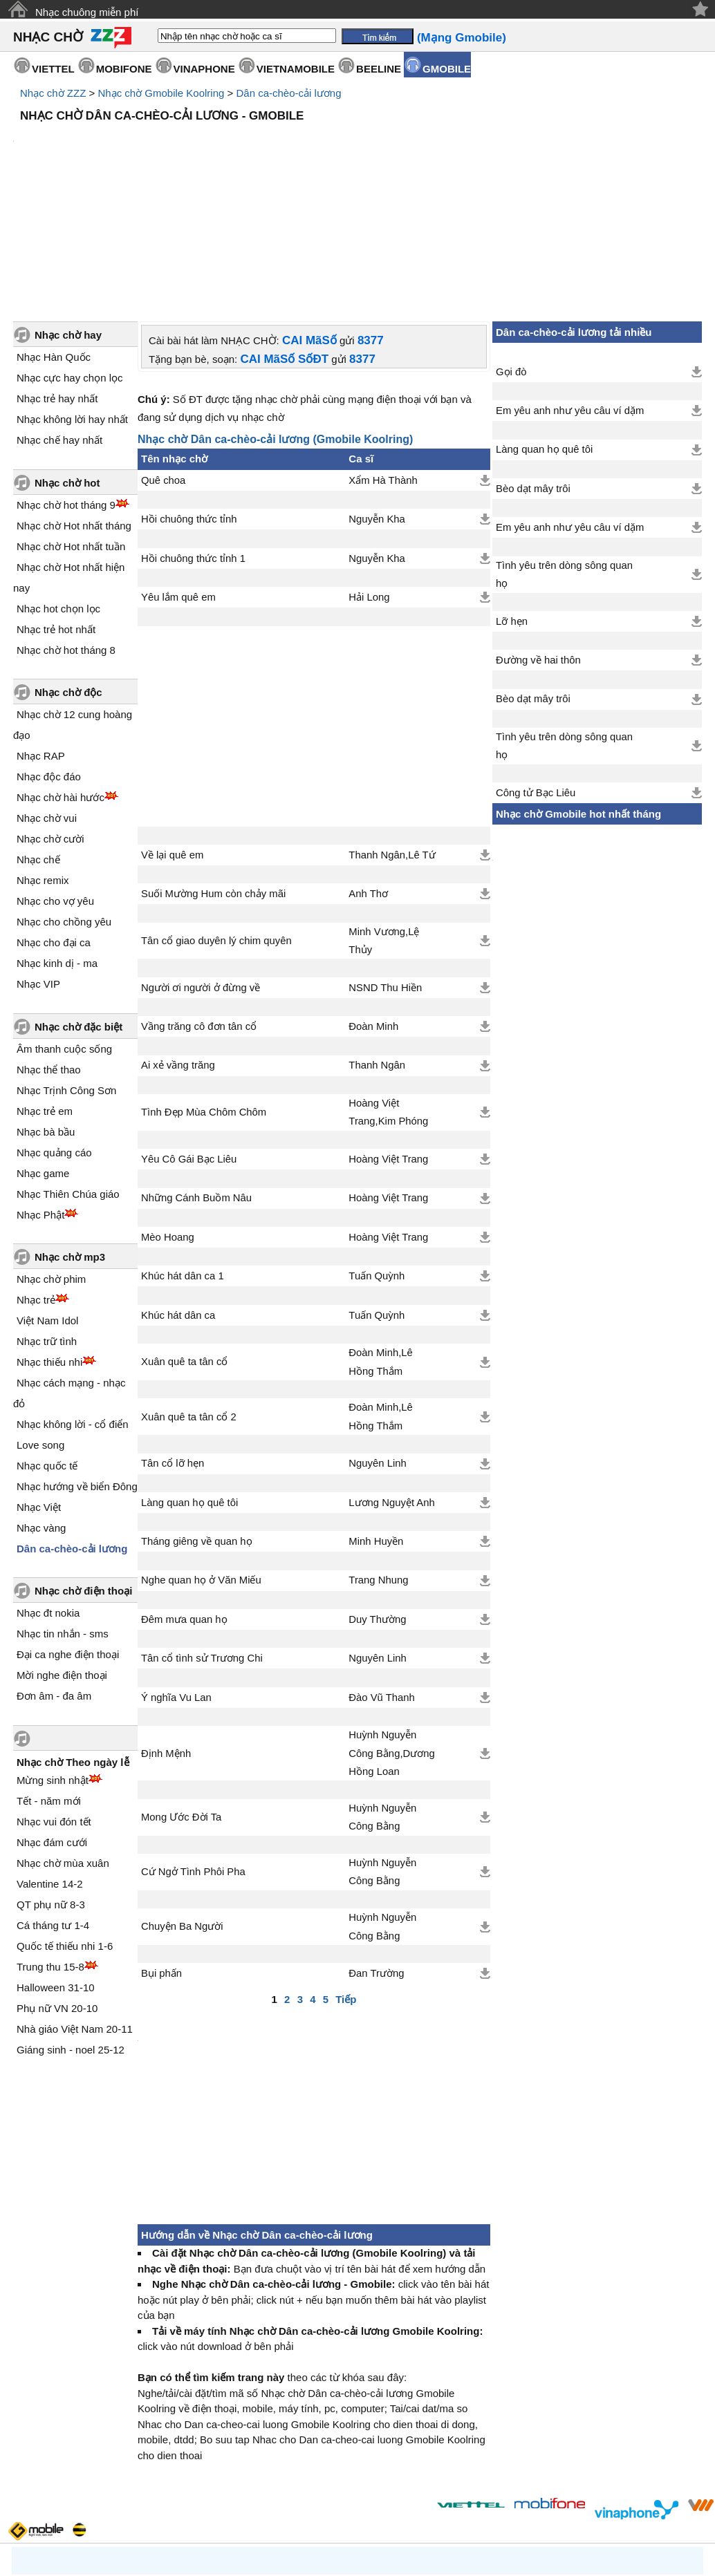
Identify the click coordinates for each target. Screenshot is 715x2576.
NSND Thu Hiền (385, 870)
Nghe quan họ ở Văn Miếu (201, 1462)
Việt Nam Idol (47, 1203)
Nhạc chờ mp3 (70, 1139)
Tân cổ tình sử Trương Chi (202, 1540)
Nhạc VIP (38, 866)
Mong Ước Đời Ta (181, 1699)
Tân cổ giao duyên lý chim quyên (216, 823)
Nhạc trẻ (36, 1182)
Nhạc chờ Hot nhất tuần (71, 429)
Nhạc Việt (39, 1389)
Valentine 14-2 (50, 1766)
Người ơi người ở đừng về (200, 870)
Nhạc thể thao (49, 952)
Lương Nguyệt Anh (391, 1385)
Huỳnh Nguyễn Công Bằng (382, 1699)
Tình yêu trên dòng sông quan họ (564, 456)
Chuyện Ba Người (182, 1808)
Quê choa (163, 362)
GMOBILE (447, 69)
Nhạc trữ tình (47, 1224)
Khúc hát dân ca (178, 1197)
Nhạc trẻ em (45, 993)
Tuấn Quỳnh (377, 1158)
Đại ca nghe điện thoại (68, 1537)
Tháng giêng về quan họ (196, 1423)
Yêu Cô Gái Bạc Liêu (188, 1041)
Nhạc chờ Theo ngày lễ (73, 1645)
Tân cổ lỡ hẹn (172, 1345)
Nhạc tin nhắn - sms (63, 1516)
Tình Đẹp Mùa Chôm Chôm (203, 994)
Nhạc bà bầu (46, 1014)
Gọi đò (511, 254)
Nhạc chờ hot (67, 365)
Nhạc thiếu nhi (49, 1244)
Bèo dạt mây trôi (533, 371)
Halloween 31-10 (56, 1870)
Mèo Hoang (167, 1119)
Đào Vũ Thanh (381, 1580)
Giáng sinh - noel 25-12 (70, 1932)
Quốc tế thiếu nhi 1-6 (65, 1828)
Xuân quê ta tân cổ (184, 1244)
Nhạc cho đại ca (54, 825)
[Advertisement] (357, 165)
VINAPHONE (204, 69)
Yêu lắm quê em (178, 479)
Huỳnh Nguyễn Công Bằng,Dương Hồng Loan (391, 1636)
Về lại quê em (172, 737)
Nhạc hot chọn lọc (58, 491)
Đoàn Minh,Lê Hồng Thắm (380, 1244)
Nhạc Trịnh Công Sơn (66, 973)
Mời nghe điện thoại (62, 1557)
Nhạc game (43, 1056)
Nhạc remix (43, 763)
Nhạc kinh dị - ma (57, 846)
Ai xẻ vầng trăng (178, 947)
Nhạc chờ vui (47, 700)
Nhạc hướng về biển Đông (77, 1369)
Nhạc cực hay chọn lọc (70, 260)
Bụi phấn (161, 1855)
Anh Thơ (368, 776)
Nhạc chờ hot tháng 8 (66, 532)
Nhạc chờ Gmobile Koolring (161, 93)
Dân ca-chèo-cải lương (288, 93)
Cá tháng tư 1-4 (53, 1808)
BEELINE (378, 69)
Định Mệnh (166, 1636)
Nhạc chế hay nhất (59, 322)
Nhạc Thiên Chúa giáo (68, 1076)
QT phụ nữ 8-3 (51, 1787)
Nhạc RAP (41, 638)
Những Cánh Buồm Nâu (196, 1080)
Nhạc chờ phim (51, 1161)
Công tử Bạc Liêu (535, 675)
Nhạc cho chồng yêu (64, 804)
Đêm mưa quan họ (184, 1501)
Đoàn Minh (373, 908)
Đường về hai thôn (538, 542)
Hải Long (369, 479)
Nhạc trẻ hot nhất (56, 512)
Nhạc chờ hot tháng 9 (66, 387)
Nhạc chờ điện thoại (83, 1473)
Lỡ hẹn (512, 503)
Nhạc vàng (41, 1410)
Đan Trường (376, 1855)
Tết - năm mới (49, 1683)
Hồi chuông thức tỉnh (189, 401)
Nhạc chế (38, 742)
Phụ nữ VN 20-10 (57, 1891)
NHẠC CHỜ (48, 37)
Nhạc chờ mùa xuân (63, 1745)
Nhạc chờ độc (68, 575)
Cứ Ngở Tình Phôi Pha (193, 1754)
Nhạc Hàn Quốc (54, 239)
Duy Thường (377, 1501)
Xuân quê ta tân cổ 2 (188, 1299)
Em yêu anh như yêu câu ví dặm (570, 293)
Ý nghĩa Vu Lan (176, 1580)
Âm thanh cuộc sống (64, 931)
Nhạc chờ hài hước (60, 680)
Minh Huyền (376, 1423)
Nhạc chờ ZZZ (53, 93)
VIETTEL (53, 69)
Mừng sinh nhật (53, 1662)
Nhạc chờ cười (50, 721)
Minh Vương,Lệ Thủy (384, 823)
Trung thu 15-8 (50, 1849)
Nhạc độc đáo (49, 659)
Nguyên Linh (377, 1345)
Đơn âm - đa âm (54, 1578)
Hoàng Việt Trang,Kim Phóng (388, 994)
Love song (40, 1327)
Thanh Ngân (377, 947)
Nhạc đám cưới (52, 1725)
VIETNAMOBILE (296, 69)
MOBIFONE (124, 69)
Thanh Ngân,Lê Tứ (392, 737)
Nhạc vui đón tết (54, 1704)
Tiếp (345, 1882)
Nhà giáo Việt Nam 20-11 (75, 1911)
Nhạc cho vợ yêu (55, 783)
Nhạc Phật (40, 1097)
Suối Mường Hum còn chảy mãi (213, 776)
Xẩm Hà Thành (383, 362)
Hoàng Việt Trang (388, 1041)
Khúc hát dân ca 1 (182, 1158)
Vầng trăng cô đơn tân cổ (199, 908)
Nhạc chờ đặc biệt (78, 909)
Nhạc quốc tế (47, 1348)
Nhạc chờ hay (68, 217)
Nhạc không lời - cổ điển (73, 1307)
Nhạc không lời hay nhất (72, 302)
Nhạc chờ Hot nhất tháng (74, 408)
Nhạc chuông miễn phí (86, 12)
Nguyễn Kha (377, 401)
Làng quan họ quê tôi (189, 1385)
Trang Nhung (378, 1462)
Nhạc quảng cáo (54, 1035)
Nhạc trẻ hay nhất (57, 281)
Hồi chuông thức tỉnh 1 (193, 440)
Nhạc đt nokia (48, 1495)
